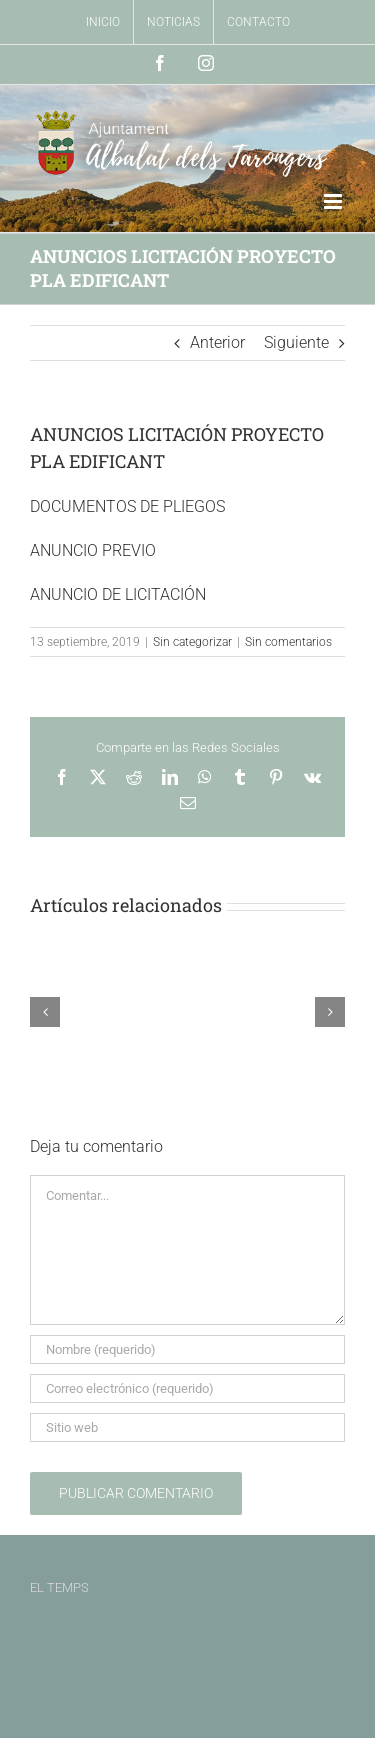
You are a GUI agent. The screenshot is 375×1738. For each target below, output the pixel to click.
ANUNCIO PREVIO (93, 550)
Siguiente (296, 342)
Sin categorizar (192, 642)
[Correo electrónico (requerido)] (187, 1388)
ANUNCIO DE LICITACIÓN (118, 594)
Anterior (217, 342)
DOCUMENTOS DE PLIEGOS (127, 506)
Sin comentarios (288, 642)
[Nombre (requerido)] (187, 1349)
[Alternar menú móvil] (334, 201)
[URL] (187, 1427)
